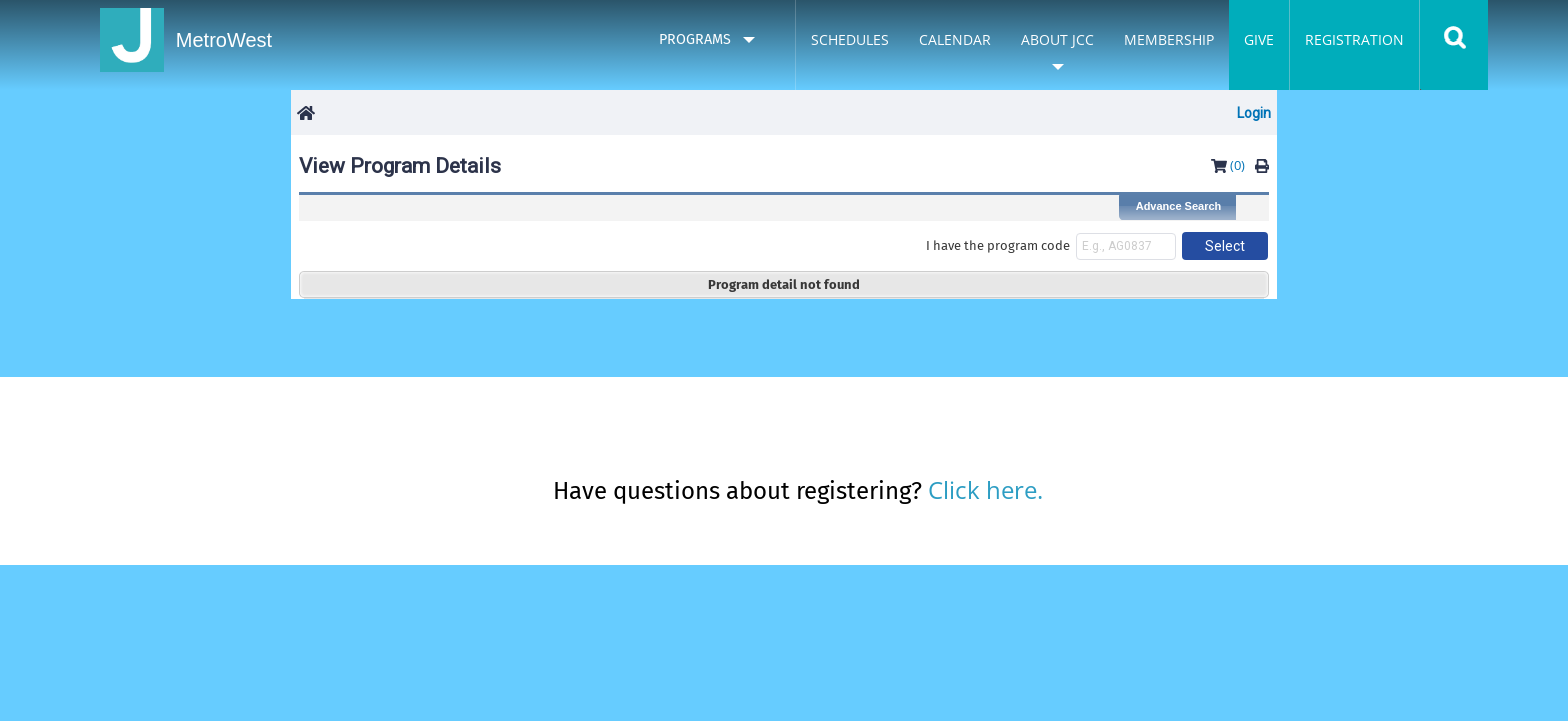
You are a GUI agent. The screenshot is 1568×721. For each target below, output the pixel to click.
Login (1254, 113)
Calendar (955, 39)
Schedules (850, 39)
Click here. (985, 489)
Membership (1169, 39)
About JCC (1057, 39)
